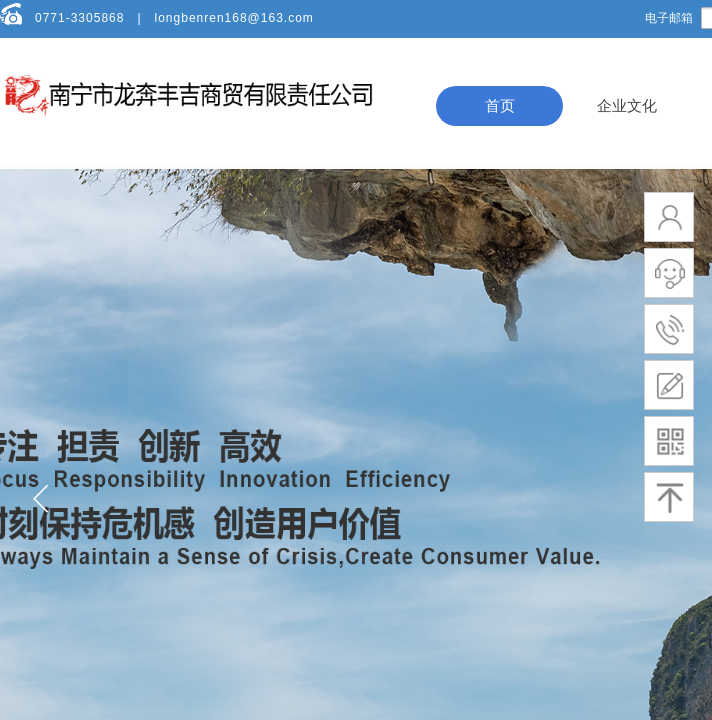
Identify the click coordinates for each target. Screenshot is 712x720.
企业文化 (627, 106)
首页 (500, 106)
